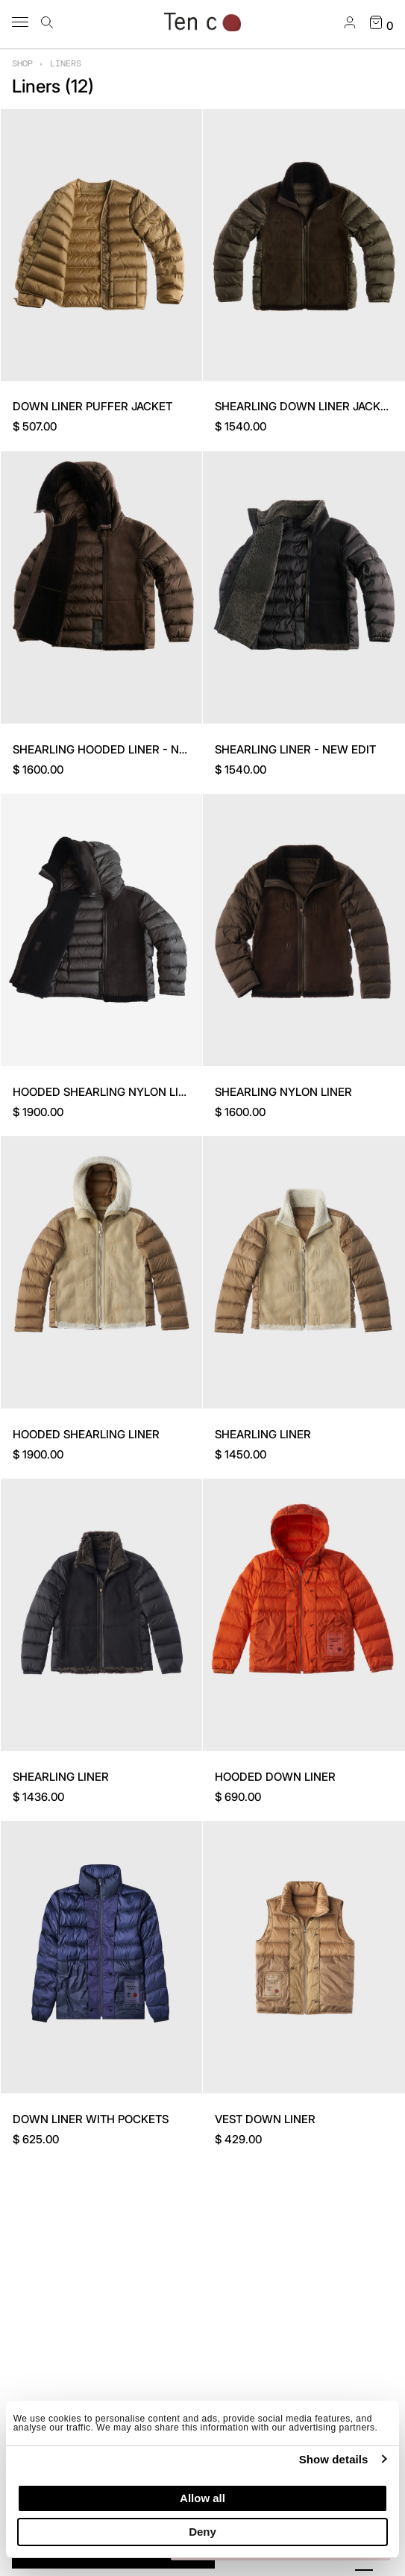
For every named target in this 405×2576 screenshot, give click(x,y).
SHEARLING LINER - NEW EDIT (295, 749)
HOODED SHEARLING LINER (86, 1434)
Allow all (202, 2498)
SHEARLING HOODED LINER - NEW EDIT (119, 749)
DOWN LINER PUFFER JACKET (92, 406)
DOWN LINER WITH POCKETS (91, 2119)
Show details (333, 2459)
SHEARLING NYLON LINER (283, 1092)
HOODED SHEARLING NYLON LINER (107, 1092)
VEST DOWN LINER (265, 2119)
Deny (202, 2531)
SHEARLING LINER (263, 1434)
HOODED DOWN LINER (275, 1777)
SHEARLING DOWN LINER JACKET (304, 406)
